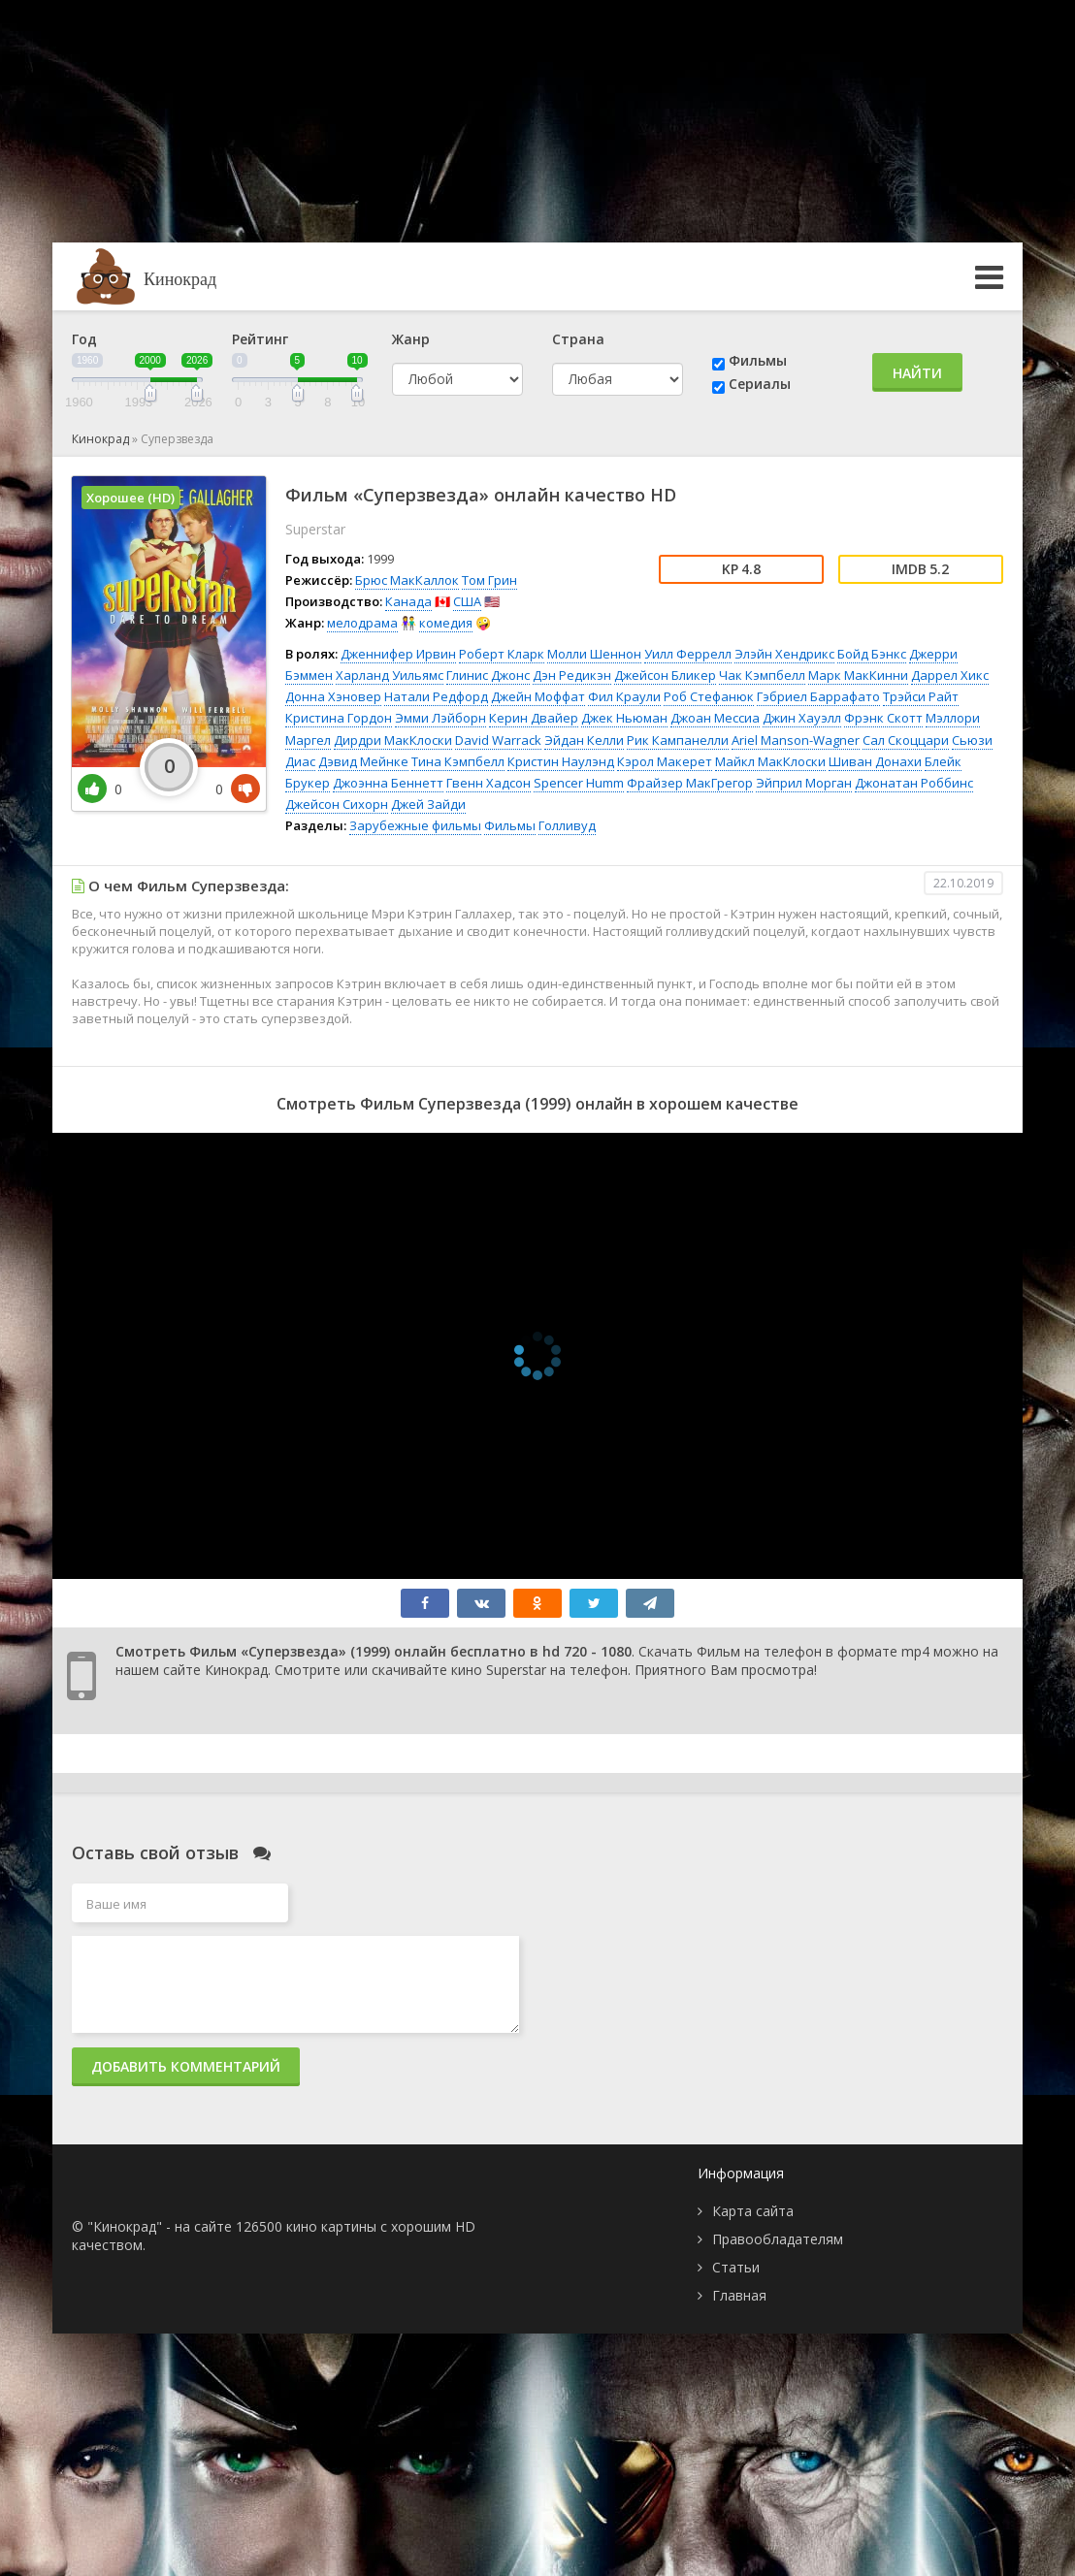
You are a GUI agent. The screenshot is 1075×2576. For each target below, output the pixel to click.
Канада (408, 601)
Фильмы (758, 360)
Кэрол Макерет (664, 761)
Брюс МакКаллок (407, 580)
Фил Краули (624, 696)
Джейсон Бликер (665, 675)
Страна (578, 339)
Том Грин (489, 580)
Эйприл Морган (804, 782)
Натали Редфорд (436, 696)
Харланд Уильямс (389, 675)
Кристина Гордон (338, 717)
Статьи (736, 2267)
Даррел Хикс (950, 675)
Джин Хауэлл (802, 717)
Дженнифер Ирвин (398, 653)
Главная (739, 2295)
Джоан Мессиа (715, 717)
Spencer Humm (579, 782)
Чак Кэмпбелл (762, 675)
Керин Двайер (533, 717)
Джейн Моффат (538, 696)
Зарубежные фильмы (415, 825)
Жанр (411, 339)
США (467, 601)
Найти (917, 373)
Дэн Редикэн (572, 675)
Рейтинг (260, 339)
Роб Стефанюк (709, 696)
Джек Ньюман (624, 717)
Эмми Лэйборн (440, 717)
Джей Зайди (428, 804)
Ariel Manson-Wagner (796, 740)
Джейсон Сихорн (336, 804)
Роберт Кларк (501, 653)
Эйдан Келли (584, 740)
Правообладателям (777, 2239)
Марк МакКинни (858, 675)
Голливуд (567, 825)
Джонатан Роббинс (914, 782)
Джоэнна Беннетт (388, 782)
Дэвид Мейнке (363, 761)
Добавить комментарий (185, 2066)
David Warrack (498, 740)
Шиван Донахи (875, 761)
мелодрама (362, 622)
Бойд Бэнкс (871, 653)
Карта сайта (753, 2211)
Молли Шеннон (594, 653)
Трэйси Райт (921, 696)
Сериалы (760, 383)
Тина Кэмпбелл (458, 761)
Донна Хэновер (333, 696)
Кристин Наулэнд (560, 761)
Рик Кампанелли (678, 740)
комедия (445, 622)
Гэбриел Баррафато (818, 696)
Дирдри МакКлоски (393, 740)
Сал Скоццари (906, 740)
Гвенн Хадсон (488, 782)
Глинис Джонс (488, 675)
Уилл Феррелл (688, 653)
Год (84, 339)
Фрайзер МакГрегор (690, 782)
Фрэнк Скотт (883, 717)
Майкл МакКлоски (770, 761)
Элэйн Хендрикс (784, 653)
